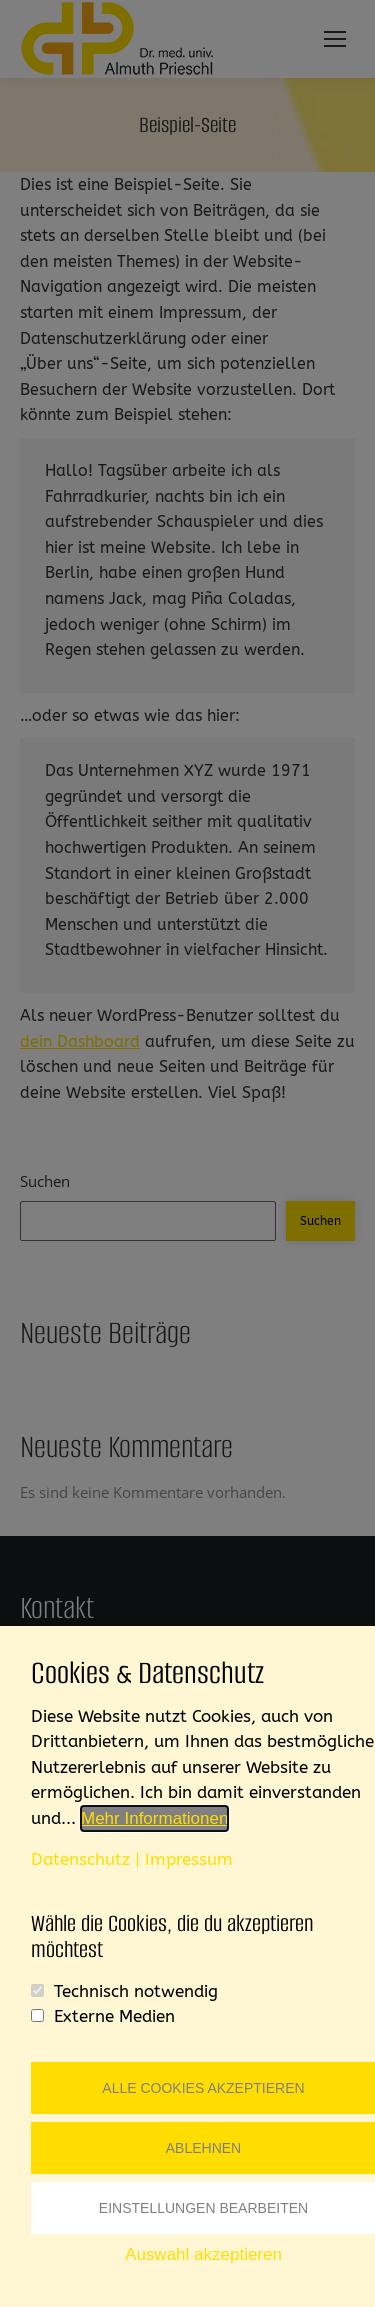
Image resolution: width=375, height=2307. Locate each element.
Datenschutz (80, 1859)
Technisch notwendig (136, 1991)
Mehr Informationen (154, 1818)
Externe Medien (114, 2016)
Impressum (189, 1859)
